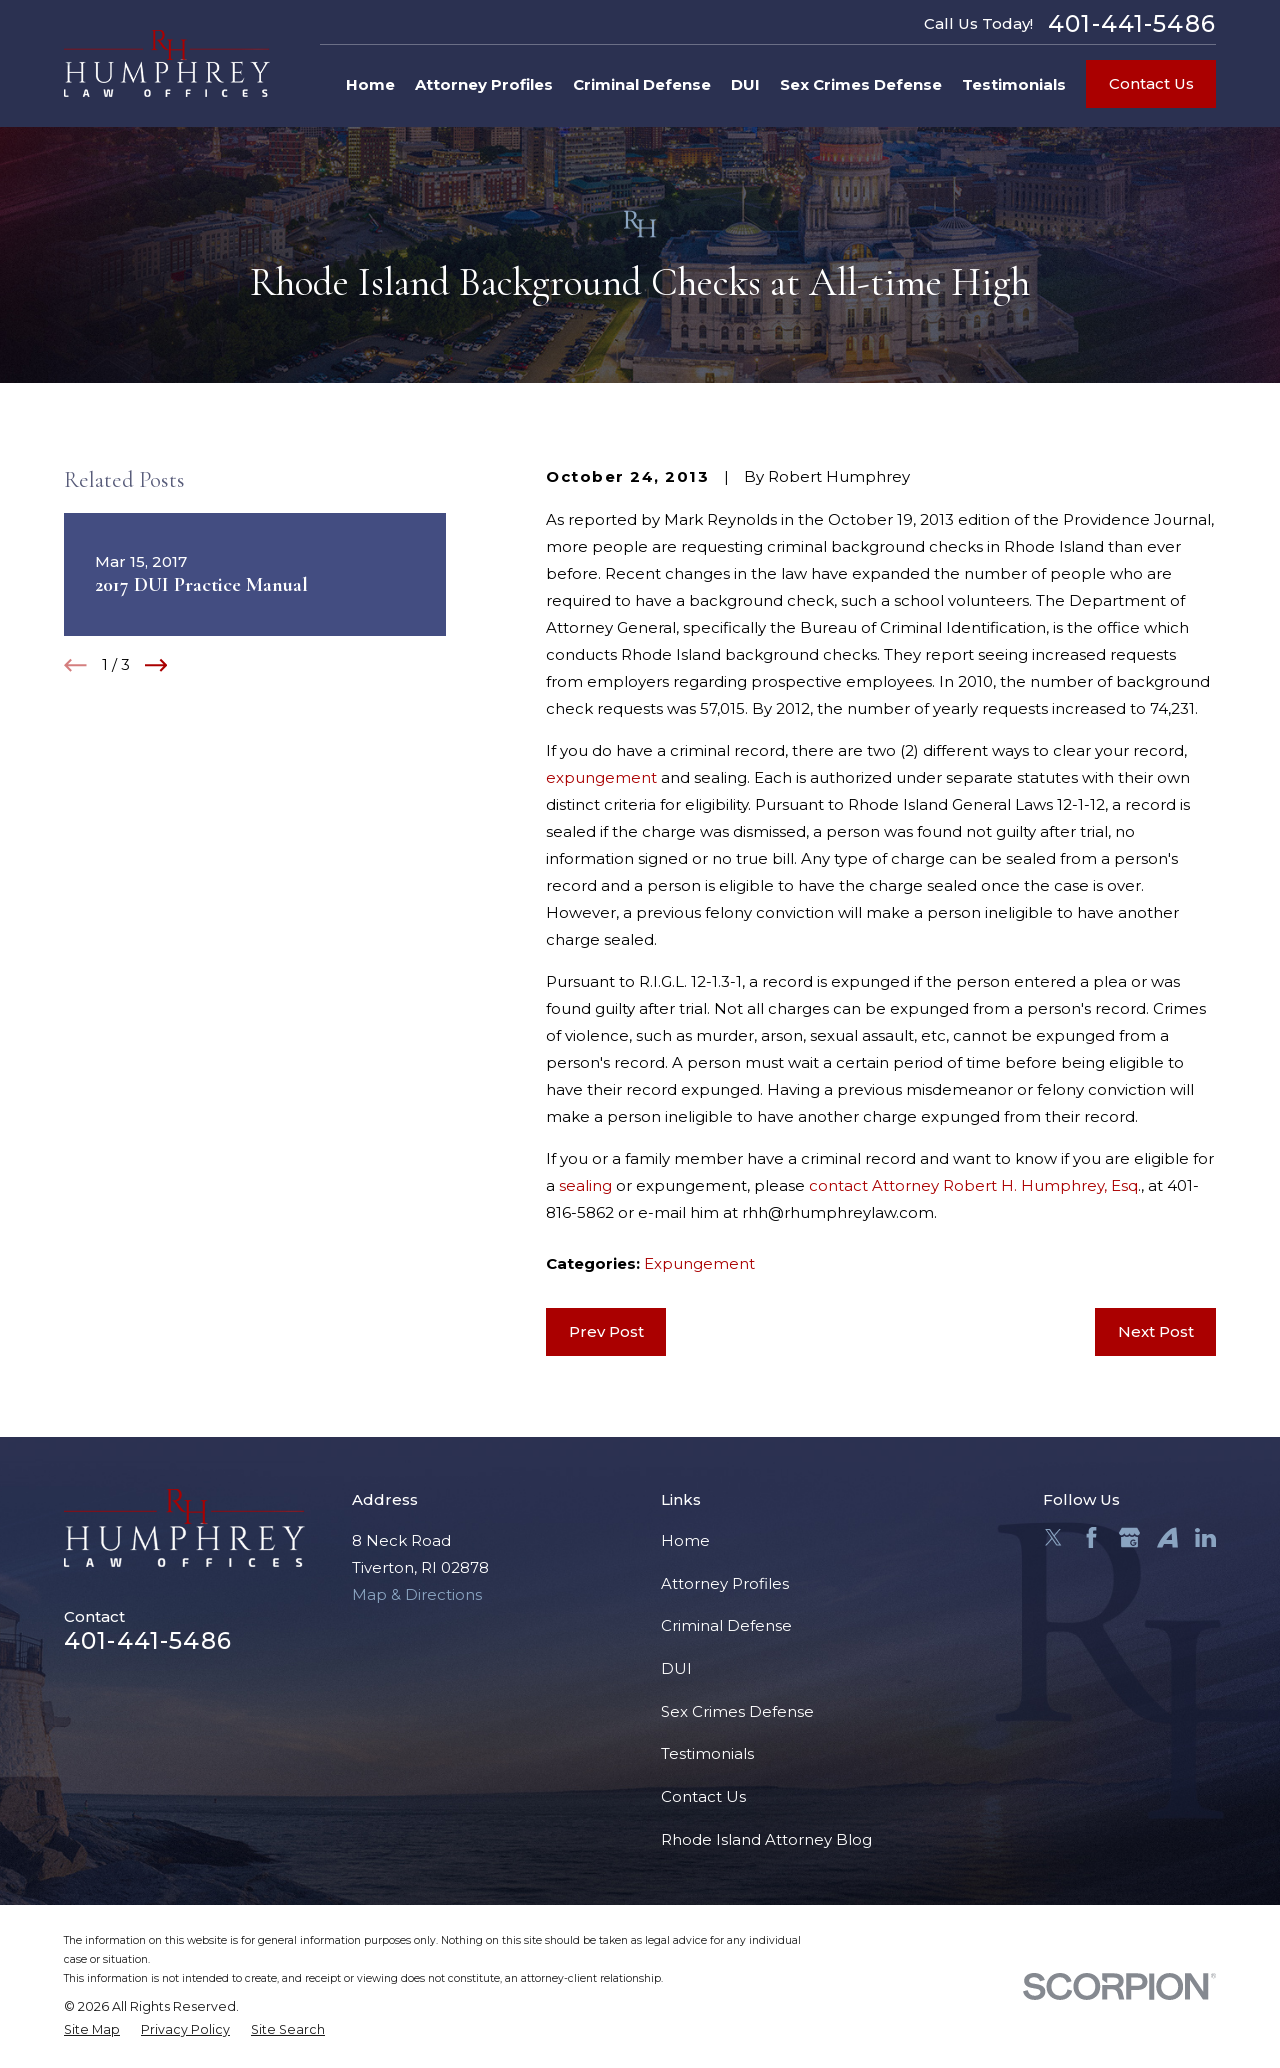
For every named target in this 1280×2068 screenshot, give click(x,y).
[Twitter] (1053, 1537)
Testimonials (707, 1753)
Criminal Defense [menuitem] (642, 84)
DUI (676, 1668)
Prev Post (606, 1331)
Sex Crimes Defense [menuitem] (861, 84)
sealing (585, 1185)
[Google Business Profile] (1129, 1537)
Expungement (699, 1263)
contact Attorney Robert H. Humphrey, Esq (973, 1185)
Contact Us (1151, 83)
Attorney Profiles (725, 1583)
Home (685, 1540)
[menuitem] (92, 2030)
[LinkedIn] (1205, 1537)
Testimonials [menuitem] (1014, 84)
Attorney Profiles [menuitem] (484, 84)
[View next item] (156, 665)
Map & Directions (417, 1594)
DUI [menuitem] (745, 84)
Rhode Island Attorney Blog (766, 1839)
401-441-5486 (1132, 23)
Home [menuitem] (370, 84)
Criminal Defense (726, 1625)
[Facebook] (1091, 1537)
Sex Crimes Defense (737, 1711)
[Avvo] (1167, 1537)
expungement (601, 777)
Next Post (1156, 1331)
